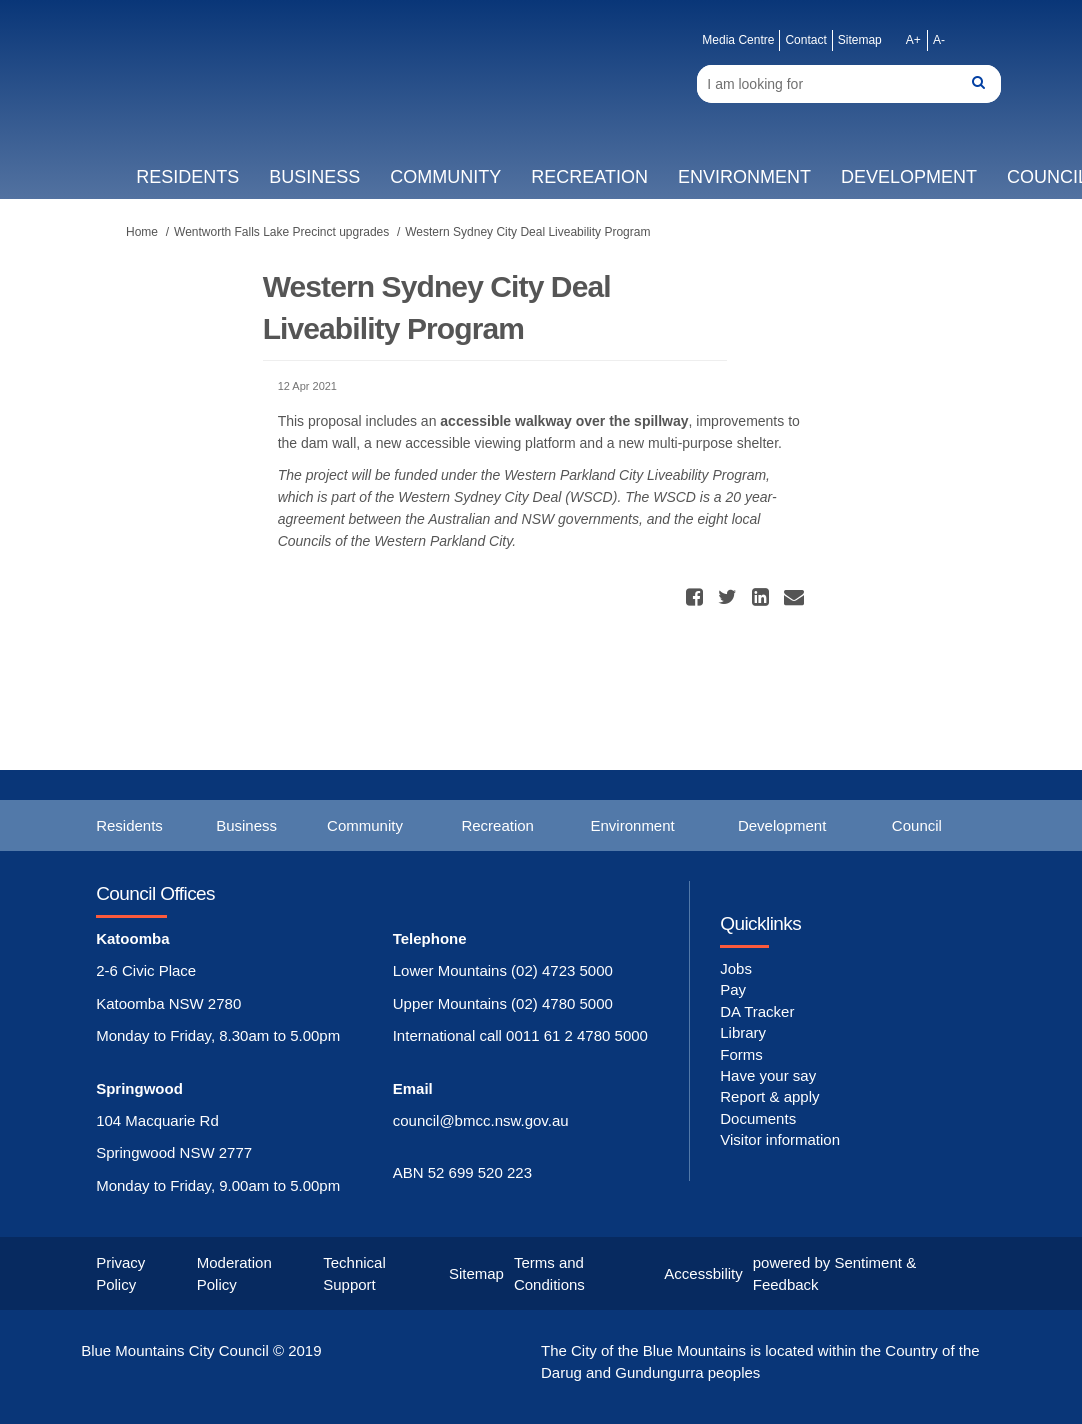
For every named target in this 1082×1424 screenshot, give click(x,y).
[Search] (848, 84)
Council (917, 825)
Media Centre (738, 40)
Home (142, 232)
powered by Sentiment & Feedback (834, 1273)
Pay (733, 989)
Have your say (768, 1075)
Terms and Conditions (549, 1273)
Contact (805, 40)
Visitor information (780, 1139)
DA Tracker (757, 1011)
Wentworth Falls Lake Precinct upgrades (281, 232)
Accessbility (703, 1273)
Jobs (736, 968)
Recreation (589, 177)
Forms (741, 1054)
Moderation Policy (234, 1273)
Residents (187, 177)
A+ (913, 40)
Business (314, 177)
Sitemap (860, 40)
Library (743, 1032)
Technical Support (354, 1273)
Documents (758, 1118)
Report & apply (769, 1096)
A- (939, 40)
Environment (744, 177)
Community (445, 177)
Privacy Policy (120, 1273)
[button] (697, 597)
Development (909, 177)
